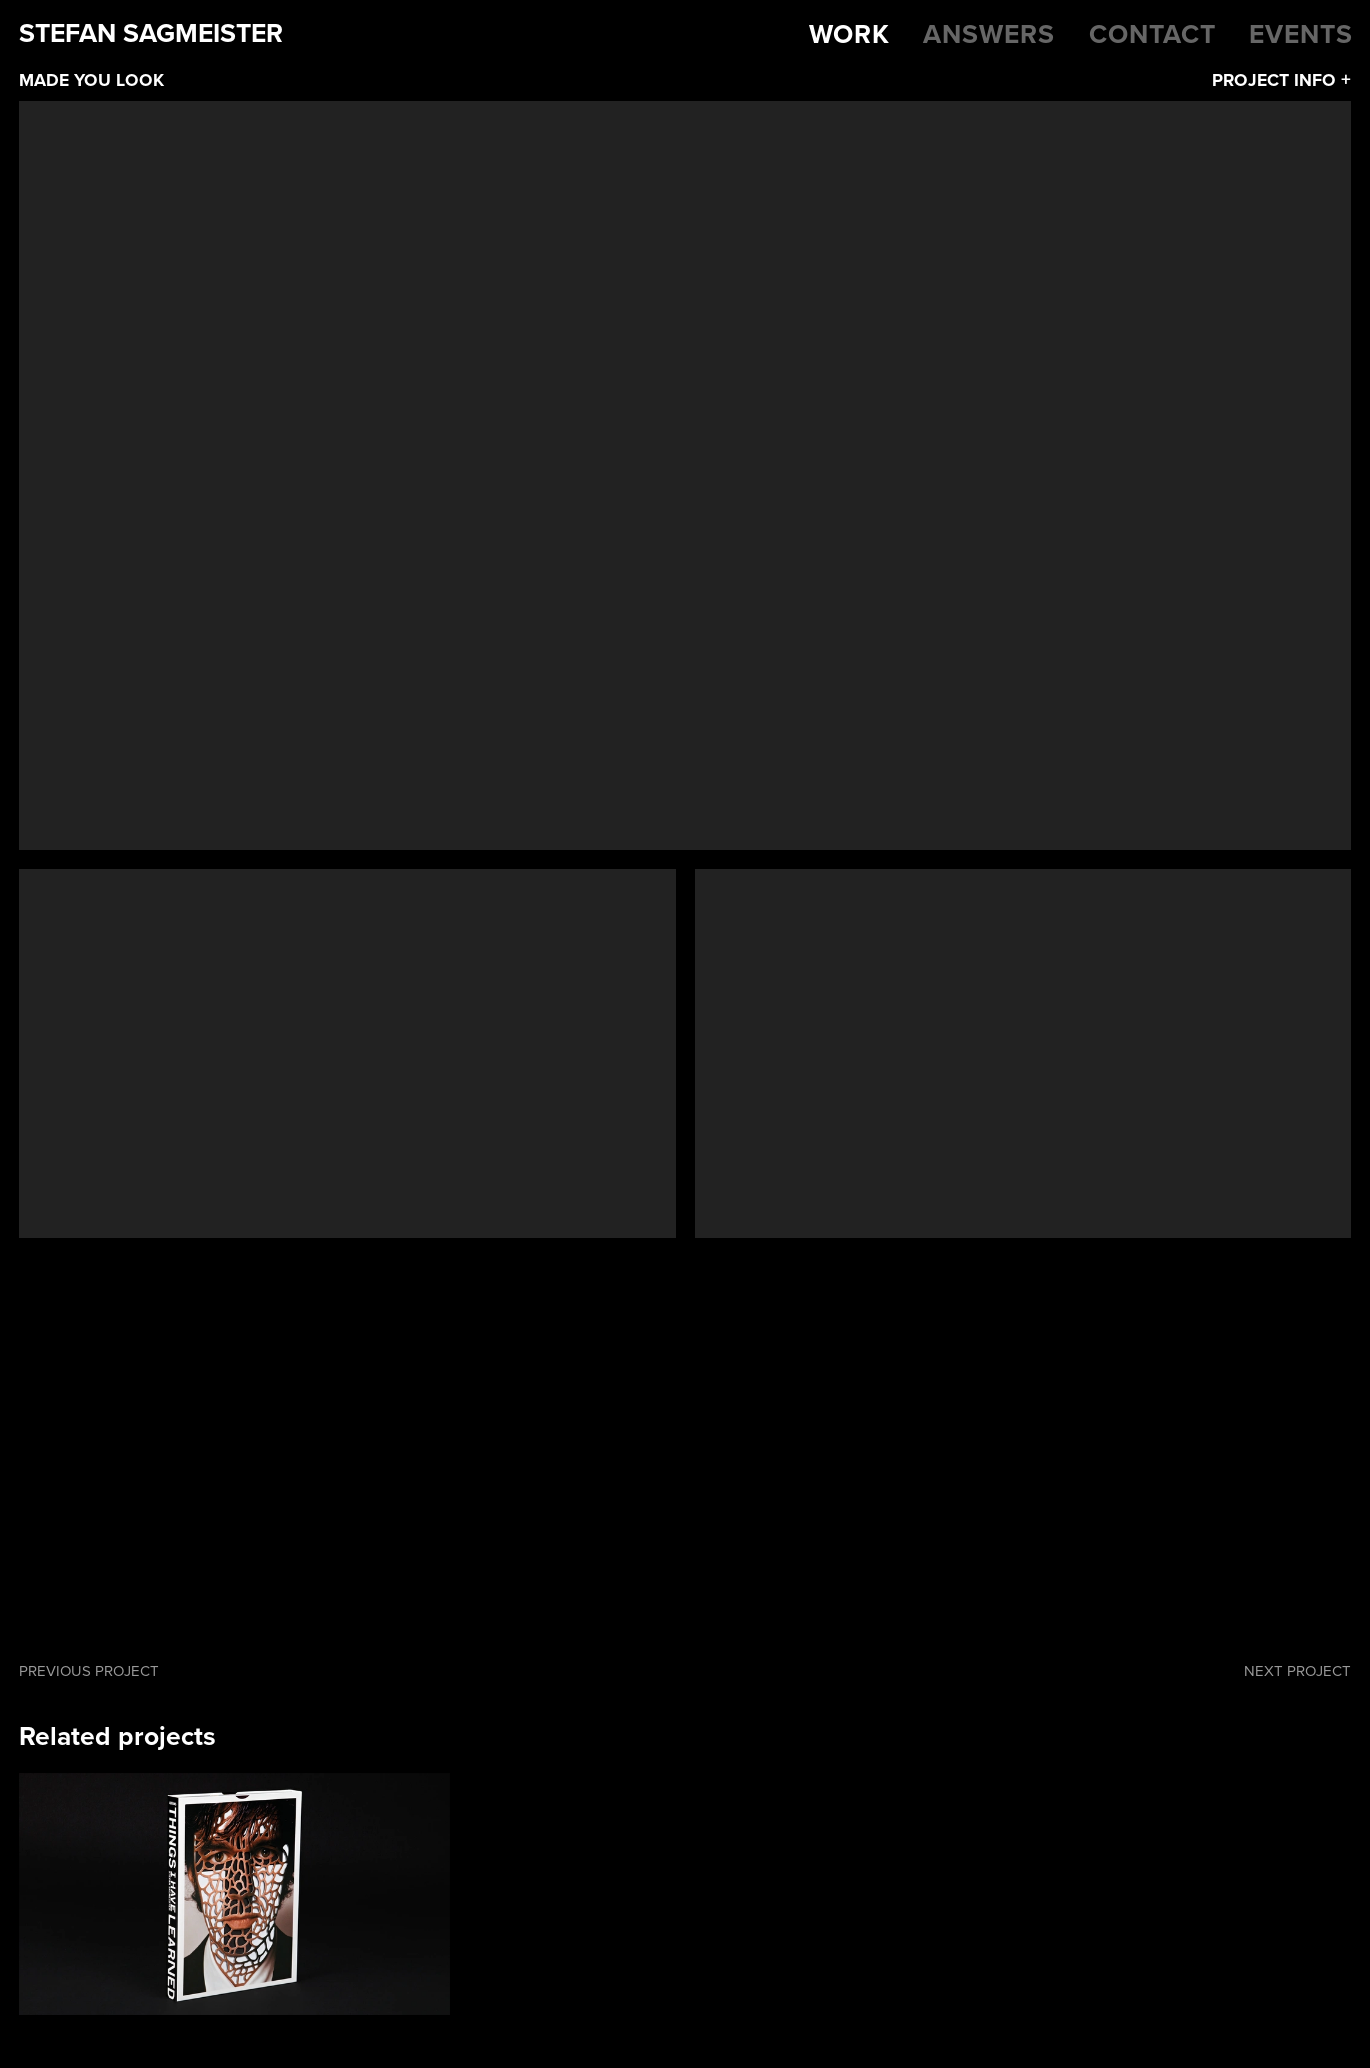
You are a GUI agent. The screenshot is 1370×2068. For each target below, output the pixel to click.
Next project (1297, 1670)
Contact (1152, 34)
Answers (989, 34)
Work (849, 34)
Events (1301, 34)
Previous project (89, 1670)
